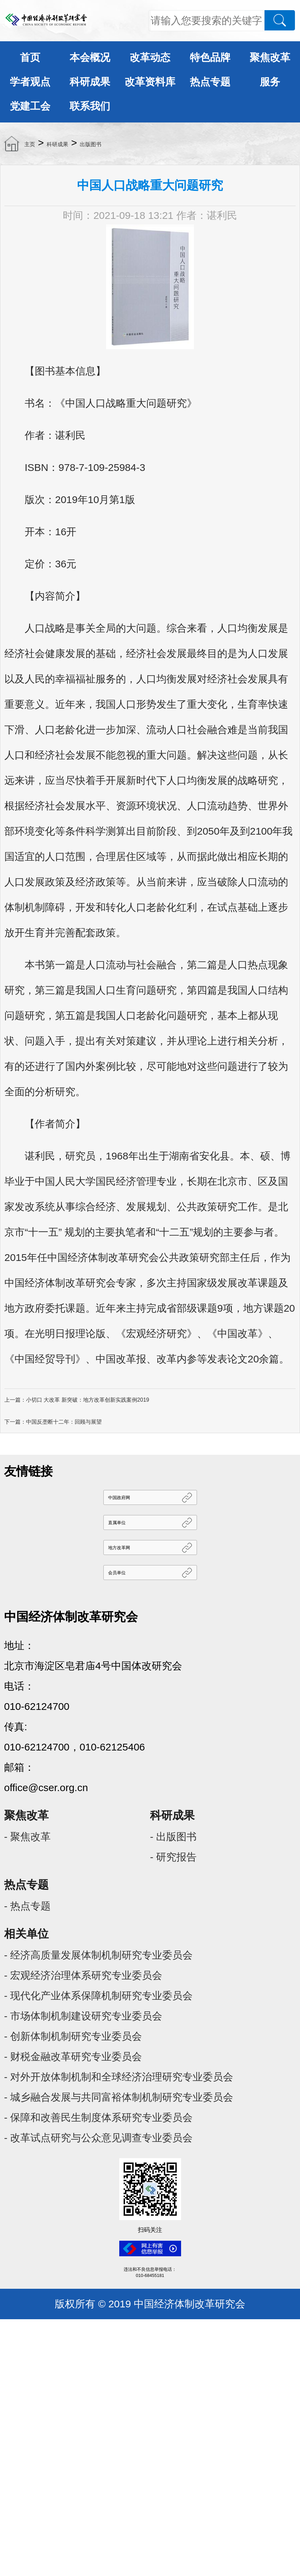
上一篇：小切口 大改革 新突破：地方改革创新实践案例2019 (76, 1400)
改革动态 (150, 57)
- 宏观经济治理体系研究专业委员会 (83, 1975)
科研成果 (90, 81)
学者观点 (30, 81)
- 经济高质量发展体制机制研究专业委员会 (98, 1955)
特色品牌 (210, 57)
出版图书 (90, 144)
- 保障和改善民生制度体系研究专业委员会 (98, 2117)
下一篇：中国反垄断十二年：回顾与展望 (53, 1422)
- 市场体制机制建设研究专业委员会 (83, 2015)
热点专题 (210, 81)
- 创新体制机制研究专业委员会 (73, 2036)
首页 (30, 57)
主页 (29, 144)
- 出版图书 (173, 1836)
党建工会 (30, 106)
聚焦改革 (270, 57)
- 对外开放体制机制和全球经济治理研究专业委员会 (118, 2076)
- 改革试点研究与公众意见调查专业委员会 (98, 2137)
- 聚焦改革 (27, 1836)
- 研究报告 (173, 1856)
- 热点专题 (27, 1906)
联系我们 (90, 106)
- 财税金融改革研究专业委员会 (73, 2056)
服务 (270, 81)
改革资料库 (150, 81)
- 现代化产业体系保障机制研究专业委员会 (98, 1995)
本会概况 (90, 57)
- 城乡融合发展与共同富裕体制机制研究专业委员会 (118, 2097)
